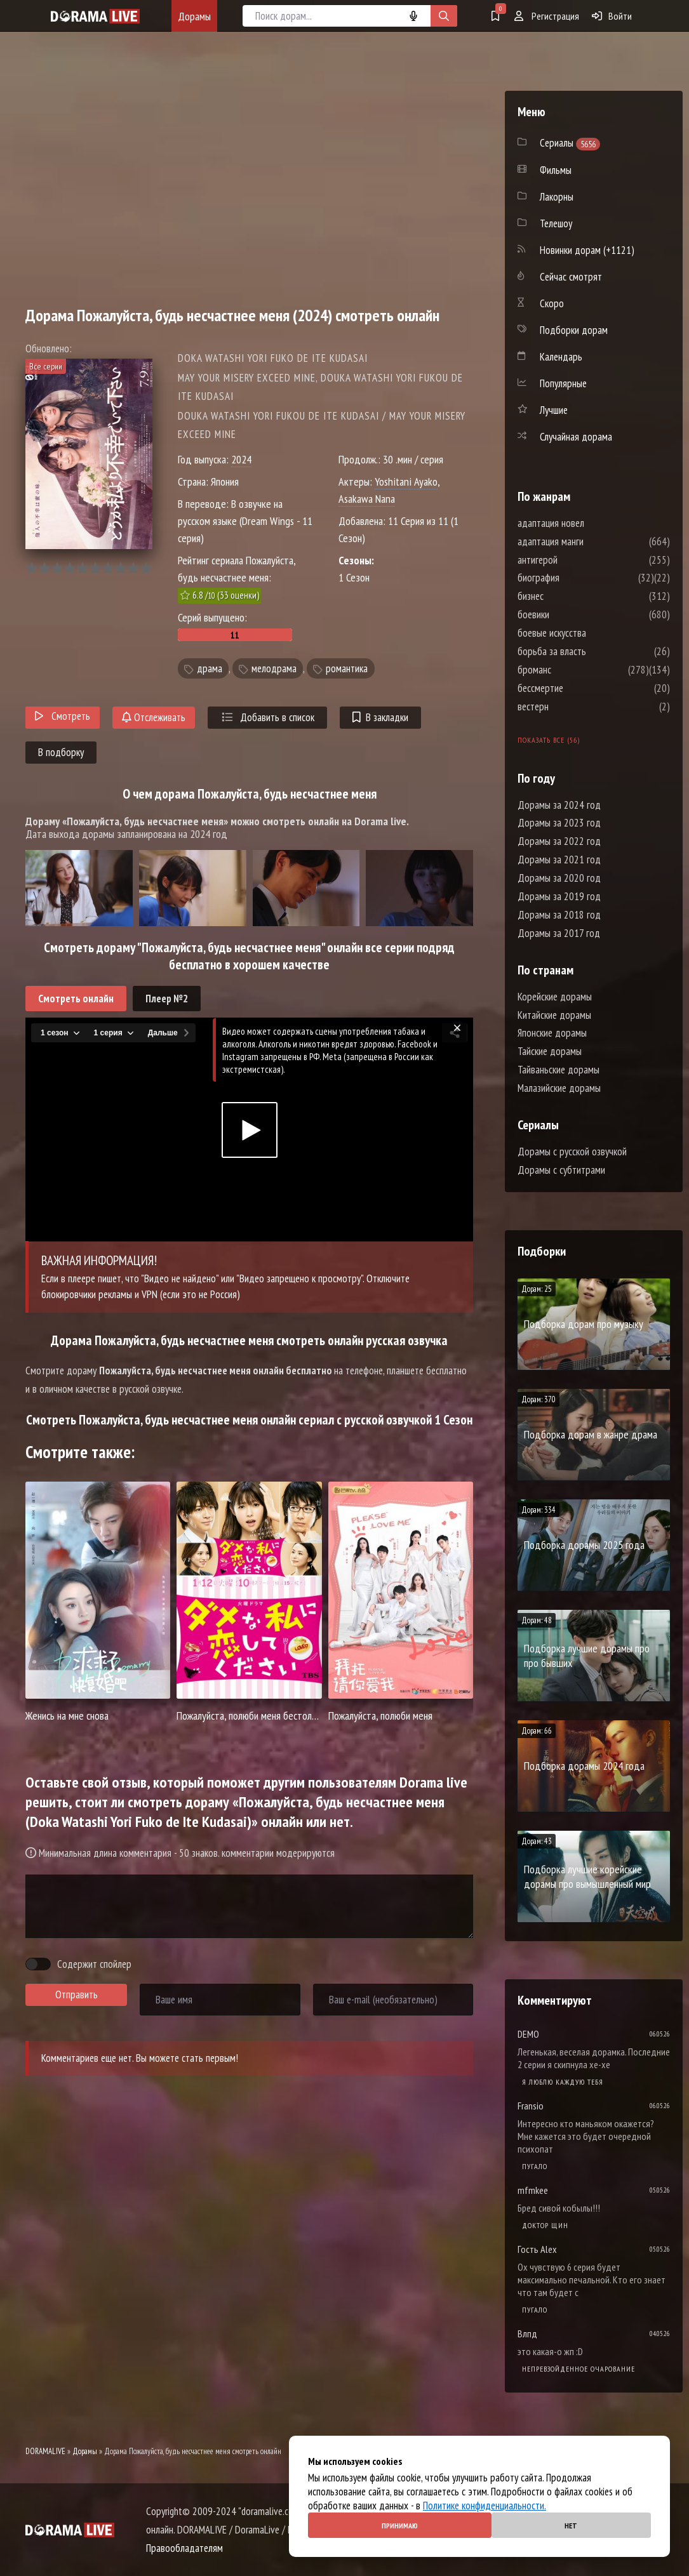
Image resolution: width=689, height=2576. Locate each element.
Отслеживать (153, 717)
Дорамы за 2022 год (559, 841)
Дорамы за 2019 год (559, 896)
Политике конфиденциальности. (484, 2506)
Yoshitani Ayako (406, 481)
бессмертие (578, 688)
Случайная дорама (576, 437)
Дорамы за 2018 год (559, 915)
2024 (241, 459)
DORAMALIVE (45, 2451)
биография (577, 578)
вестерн (571, 707)
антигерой (576, 560)
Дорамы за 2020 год (559, 878)
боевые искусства (590, 633)
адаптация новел (589, 523)
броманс (572, 670)
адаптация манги (589, 541)
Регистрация (546, 16)
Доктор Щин (545, 2225)
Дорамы (194, 16)
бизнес (569, 596)
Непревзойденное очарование (578, 2369)
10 (145, 568)
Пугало (534, 2166)
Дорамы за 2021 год (559, 859)
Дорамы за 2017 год (559, 933)
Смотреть (62, 716)
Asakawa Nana (366, 498)
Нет (571, 2525)
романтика (347, 668)
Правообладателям (184, 2548)
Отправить (76, 1995)
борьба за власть (590, 651)
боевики (571, 614)
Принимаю (400, 2525)
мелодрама (274, 668)
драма (209, 668)
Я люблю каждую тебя (562, 2082)
